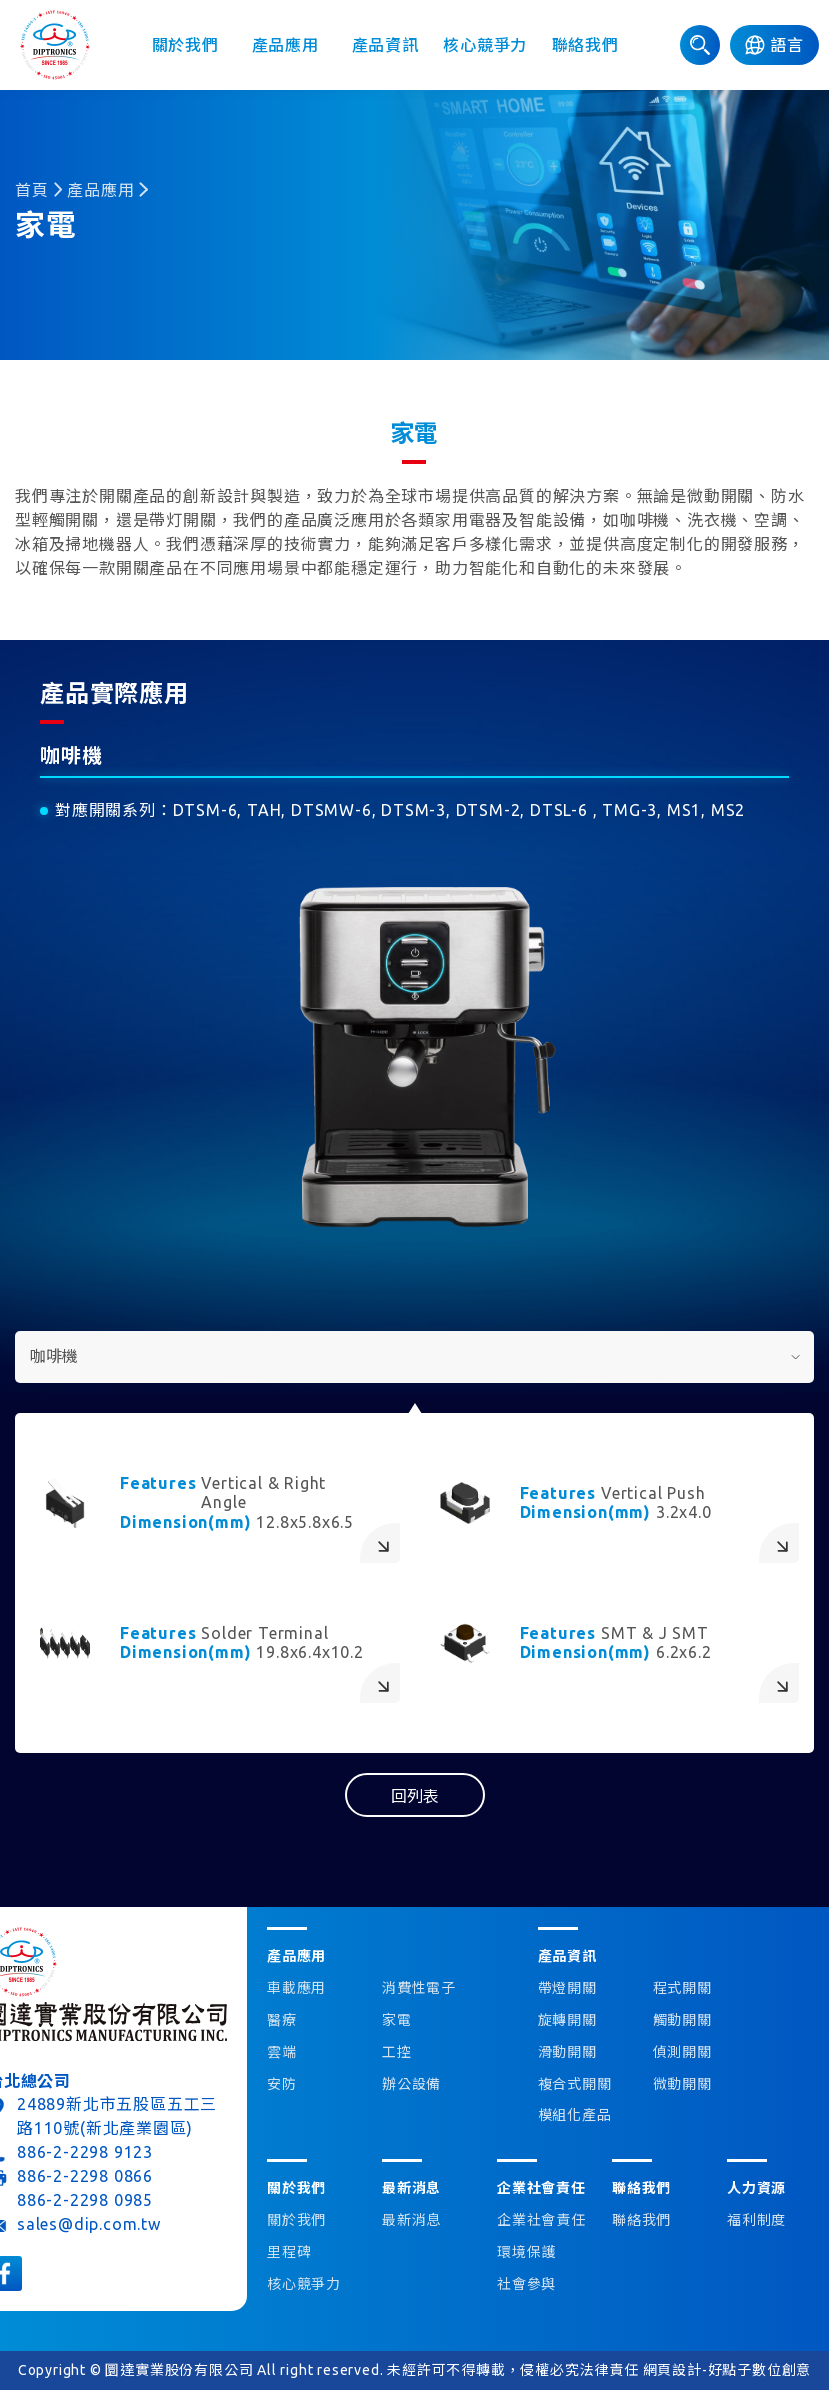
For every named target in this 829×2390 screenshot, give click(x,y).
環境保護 (526, 2252)
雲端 (282, 2052)
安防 (282, 2084)
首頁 (32, 190)
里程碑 (289, 2252)
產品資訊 (385, 45)
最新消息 (411, 2220)
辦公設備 (411, 2084)
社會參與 (526, 2284)
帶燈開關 (567, 1988)
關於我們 (185, 45)
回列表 (415, 1796)
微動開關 (682, 2084)
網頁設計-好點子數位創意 (727, 2370)
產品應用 (285, 45)
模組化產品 (575, 2115)
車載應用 (296, 1988)
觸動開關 (682, 2020)
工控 (397, 2052)
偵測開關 (682, 2052)
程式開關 (682, 1988)
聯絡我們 (585, 45)
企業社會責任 (541, 2220)
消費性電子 (419, 1988)
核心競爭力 (485, 45)
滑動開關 (567, 2052)
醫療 (282, 2020)
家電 (397, 2020)
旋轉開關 (567, 2020)
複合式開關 (575, 2084)
